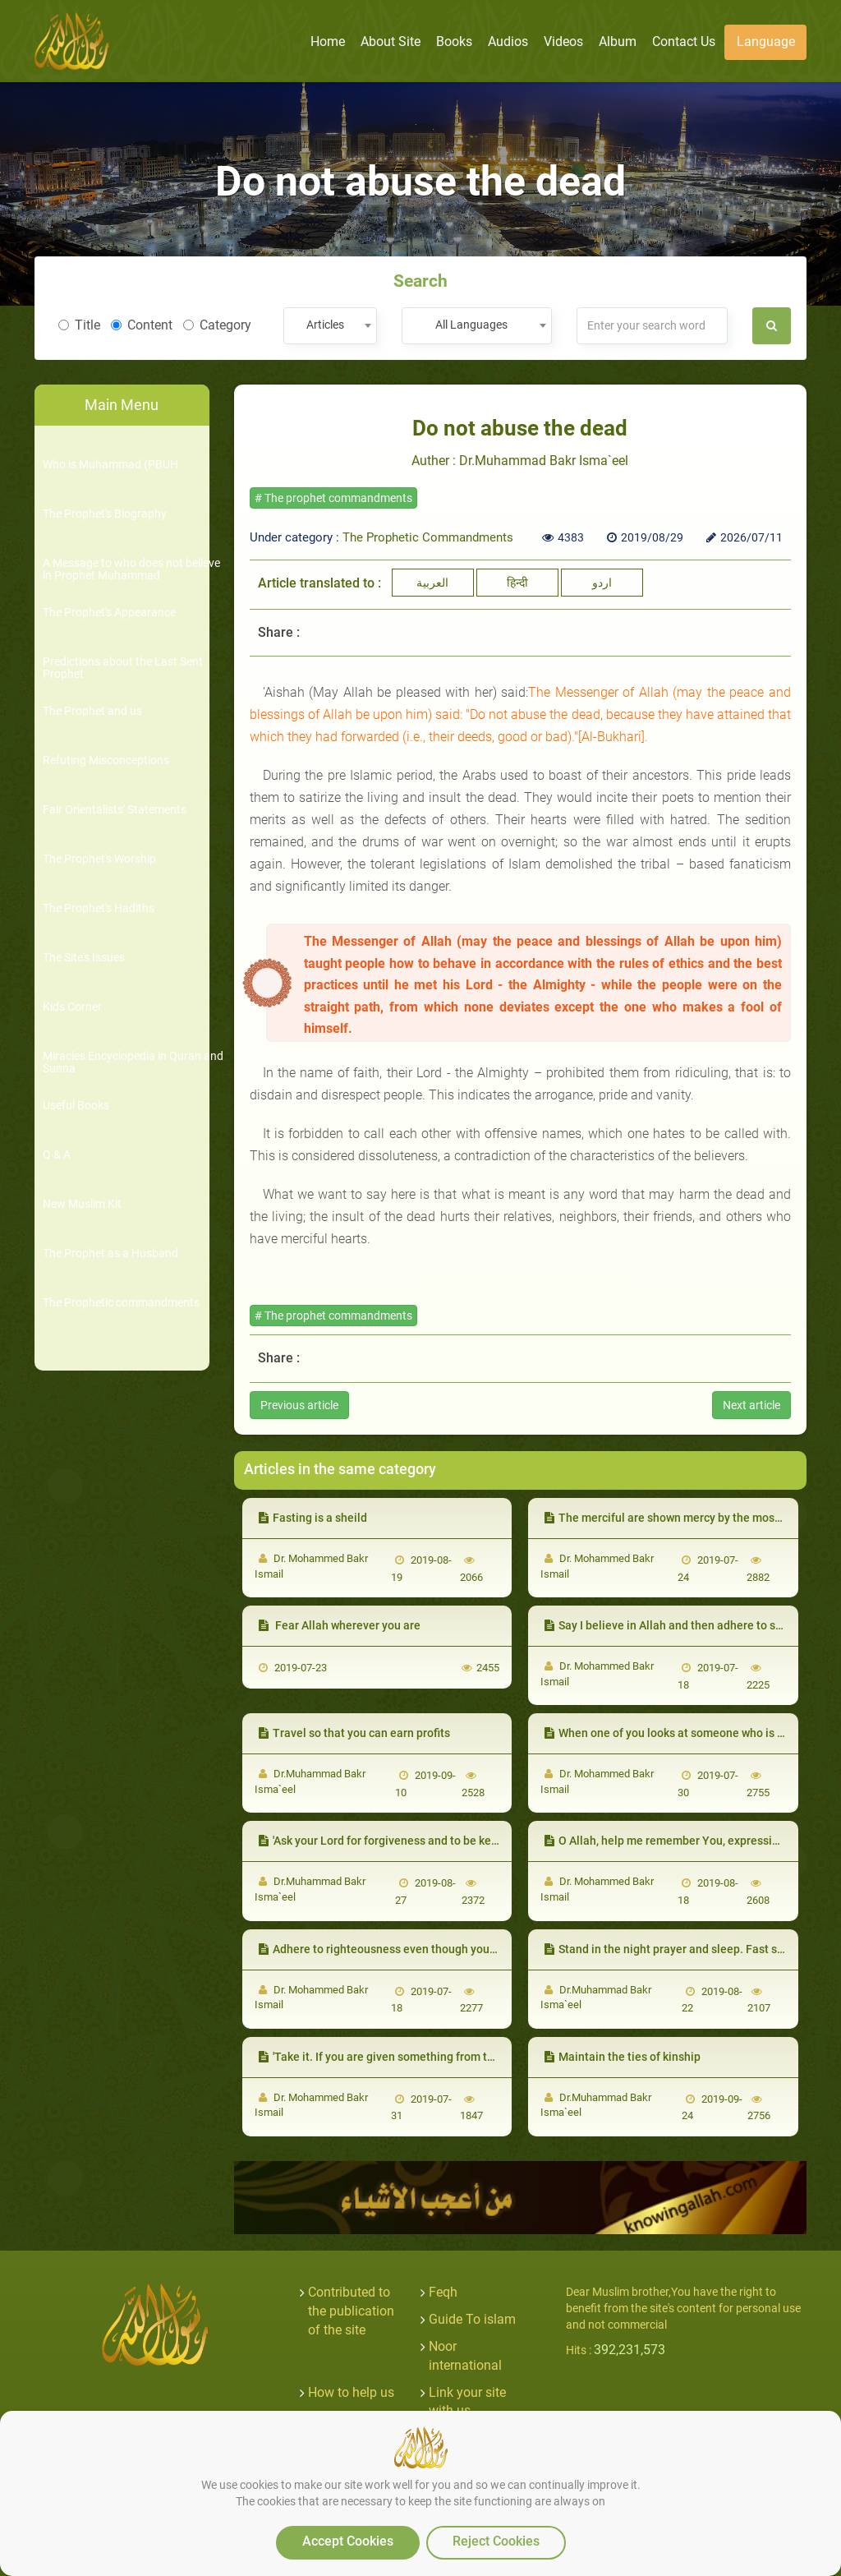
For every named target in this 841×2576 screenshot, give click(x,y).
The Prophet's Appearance (109, 612)
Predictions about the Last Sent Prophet (123, 668)
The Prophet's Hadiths (98, 908)
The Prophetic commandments (121, 1303)
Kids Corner (72, 1007)
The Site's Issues (84, 958)
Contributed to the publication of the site (351, 2311)
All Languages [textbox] (471, 324)
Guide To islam (472, 2319)
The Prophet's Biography (105, 514)
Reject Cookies (496, 2541)
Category (217, 325)
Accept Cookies (347, 2541)
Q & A (57, 1155)
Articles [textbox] (325, 324)
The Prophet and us (92, 711)
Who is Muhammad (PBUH (110, 465)
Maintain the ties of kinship (623, 2056)
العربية (432, 582)
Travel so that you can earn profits (354, 1733)
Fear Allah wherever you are (339, 1625)
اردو (602, 582)
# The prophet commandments (333, 498)
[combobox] (329, 325)
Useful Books (76, 1105)
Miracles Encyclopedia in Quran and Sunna (133, 1062)
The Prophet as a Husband (110, 1253)
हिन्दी (517, 582)
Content (141, 325)
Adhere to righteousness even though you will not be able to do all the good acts (473, 1949)
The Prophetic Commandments (427, 537)
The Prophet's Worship (99, 859)
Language (766, 41)
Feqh (443, 2292)
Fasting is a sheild (313, 1517)
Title (79, 325)
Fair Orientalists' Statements (114, 810)
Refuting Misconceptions (106, 760)
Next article (751, 1405)
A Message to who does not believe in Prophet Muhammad (131, 569)
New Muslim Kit (82, 1204)
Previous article (299, 1405)
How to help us (351, 2392)
